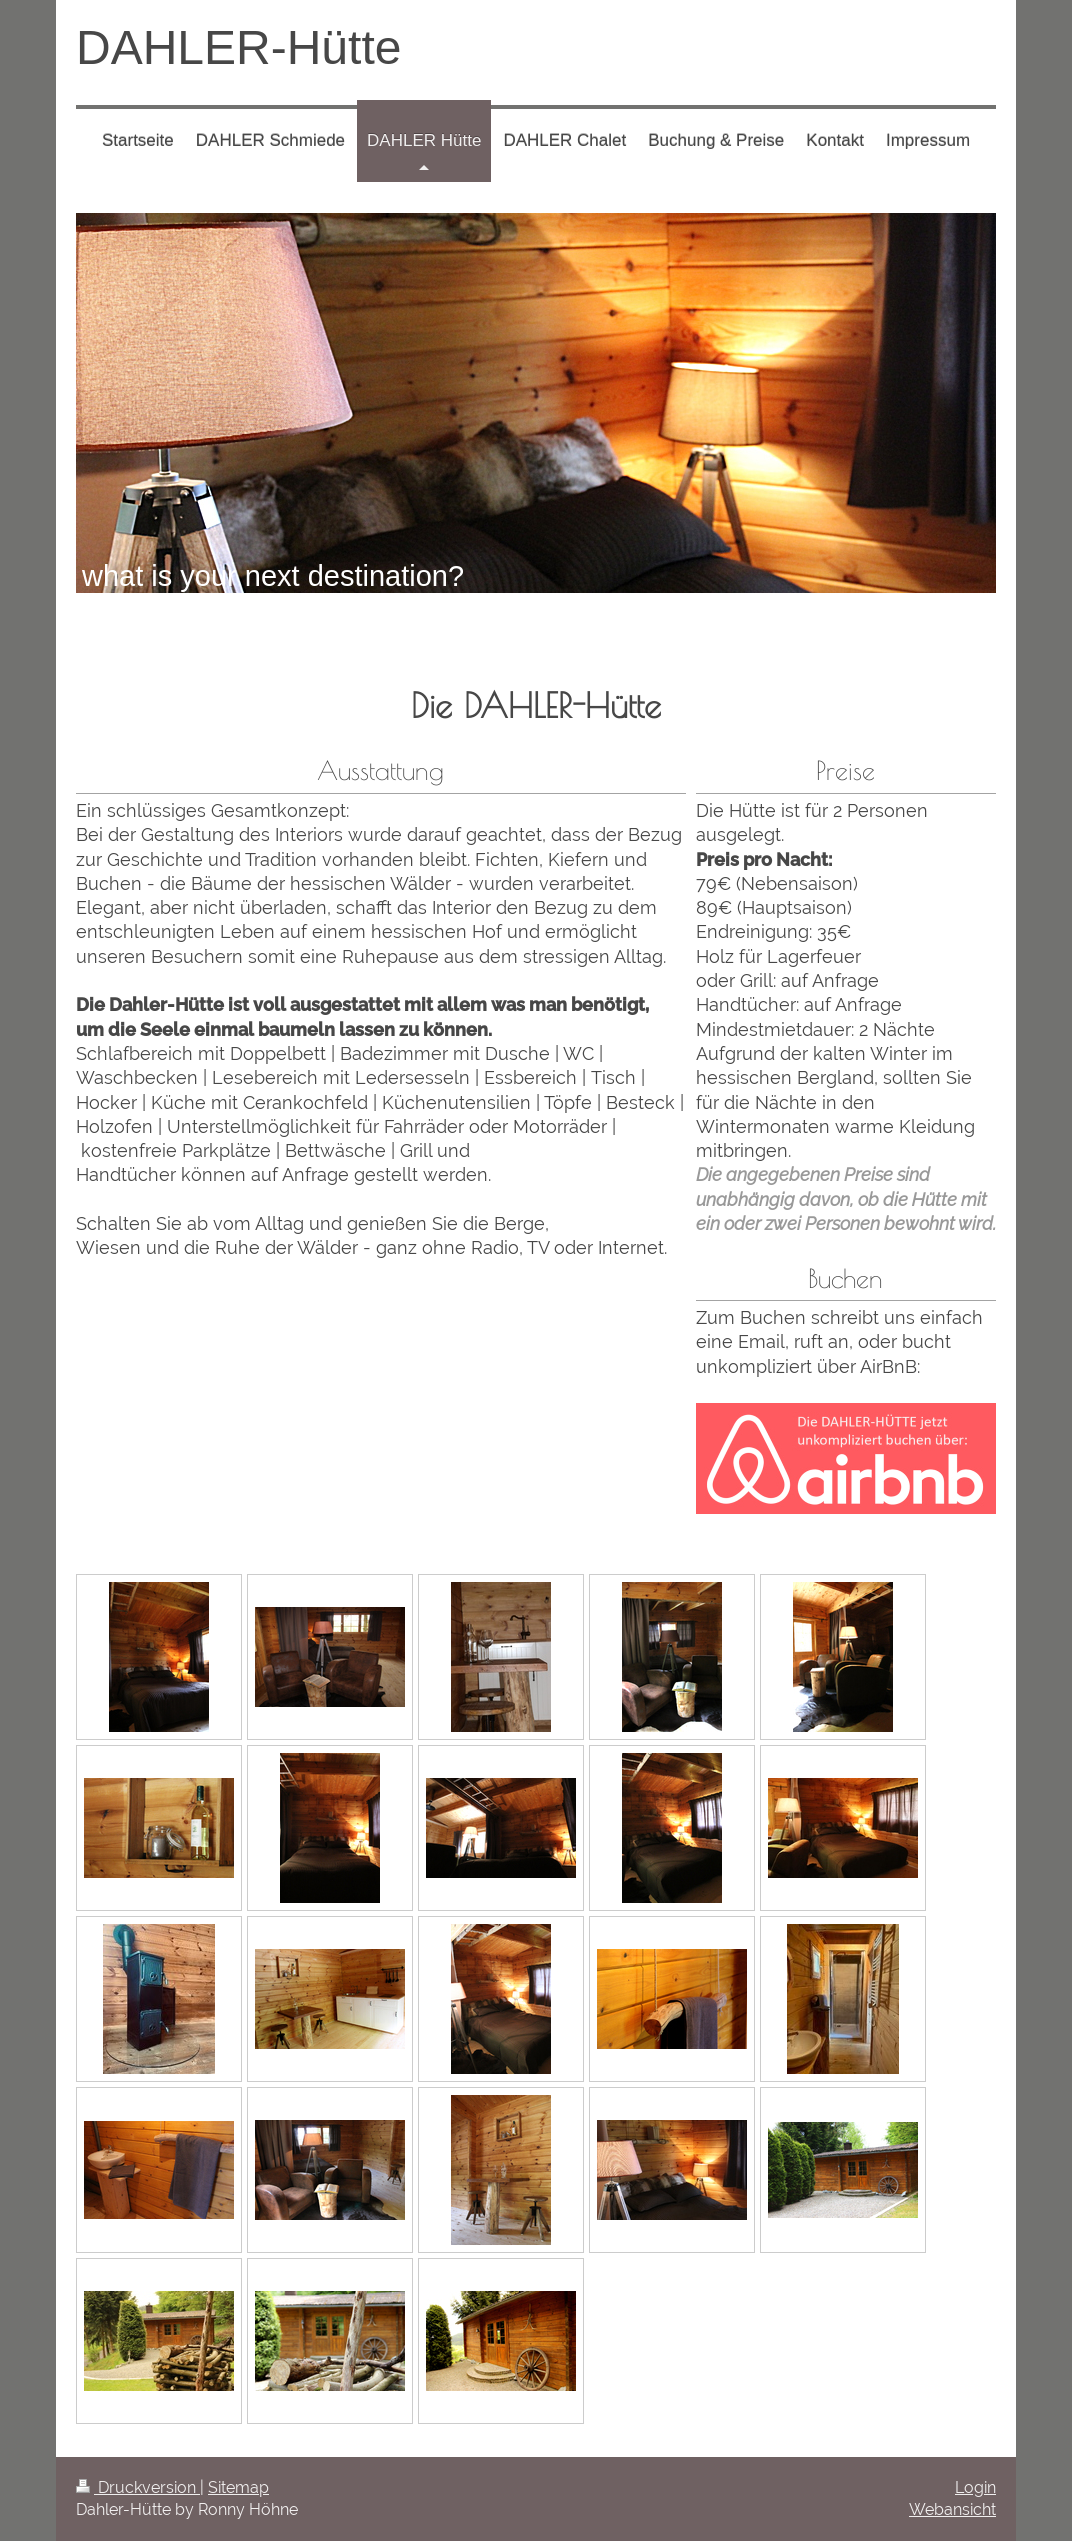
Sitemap (238, 2487)
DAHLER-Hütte (238, 47)
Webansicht (952, 2509)
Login (975, 2487)
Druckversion (138, 2487)
